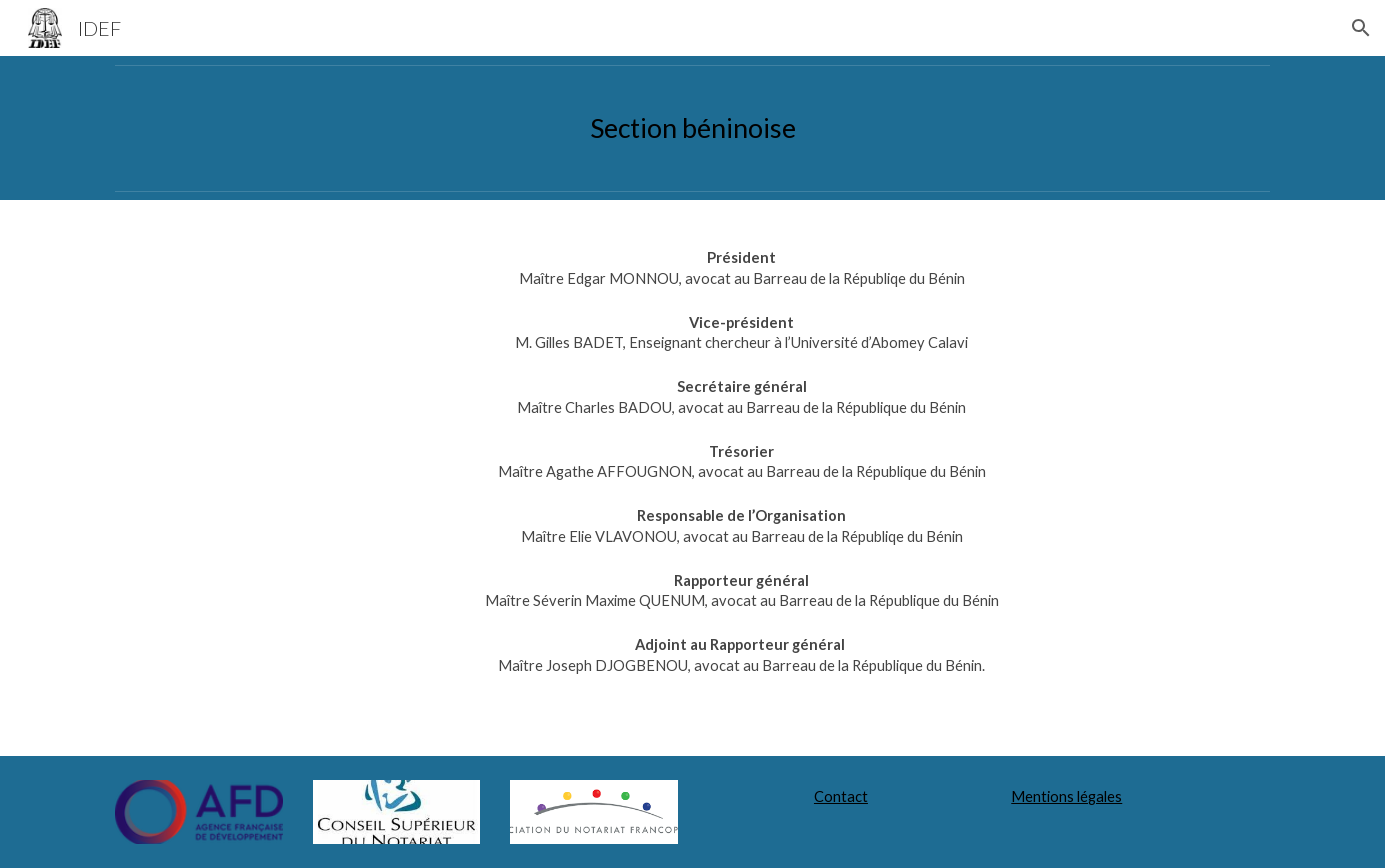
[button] (1361, 28)
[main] (692, 128)
